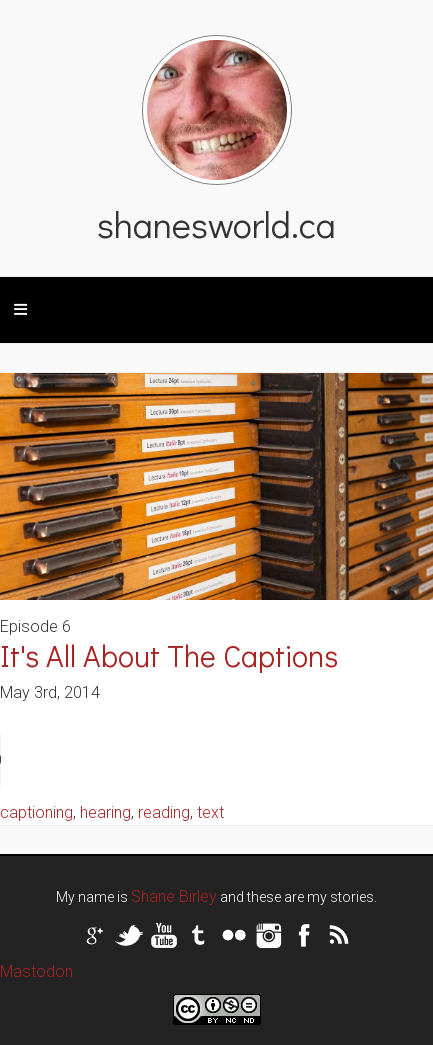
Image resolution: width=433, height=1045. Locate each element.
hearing (105, 812)
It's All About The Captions (169, 655)
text (210, 812)
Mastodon (36, 971)
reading (164, 812)
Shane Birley (174, 896)
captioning (36, 812)
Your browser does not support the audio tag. (150, 760)
